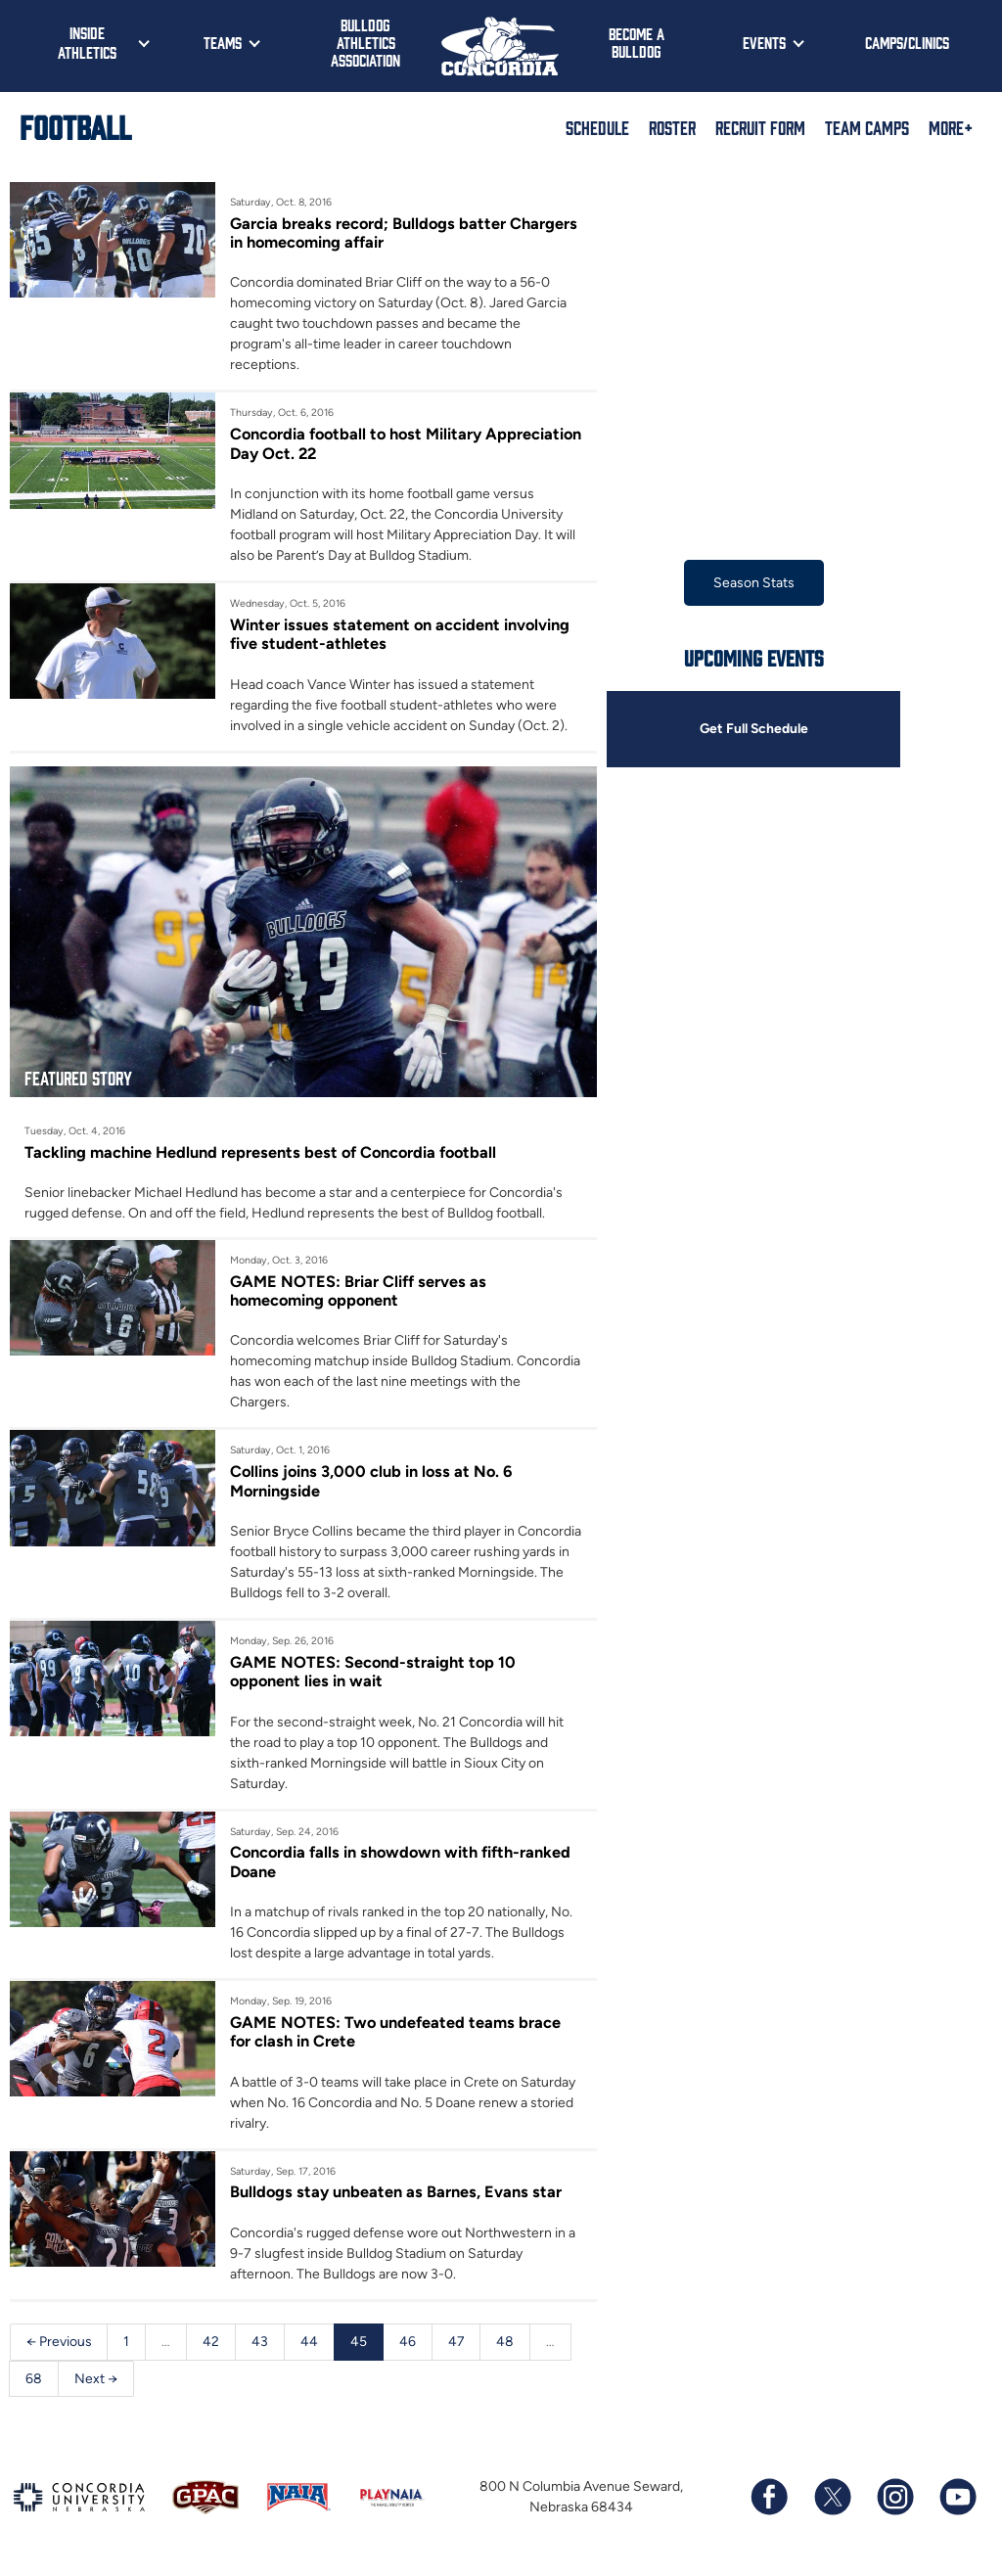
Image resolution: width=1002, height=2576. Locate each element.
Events (764, 42)
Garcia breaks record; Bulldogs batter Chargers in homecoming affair (404, 233)
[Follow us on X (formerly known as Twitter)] (831, 2500)
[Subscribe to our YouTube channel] (957, 2500)
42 (212, 2343)
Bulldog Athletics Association (365, 42)
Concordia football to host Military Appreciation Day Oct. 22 (358, 443)
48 (507, 2343)
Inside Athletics (87, 42)
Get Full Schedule (753, 729)
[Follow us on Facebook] (769, 2500)
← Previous (59, 2343)
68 (33, 2380)
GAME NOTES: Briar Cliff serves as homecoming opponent (358, 1291)
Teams (223, 42)
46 (408, 2343)
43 (260, 2343)
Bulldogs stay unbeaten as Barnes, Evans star (396, 2194)
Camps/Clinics (907, 42)
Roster (672, 127)
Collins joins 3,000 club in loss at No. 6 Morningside (373, 1481)
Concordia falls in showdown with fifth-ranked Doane (402, 1863)
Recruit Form (760, 127)
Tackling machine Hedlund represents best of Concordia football (262, 1152)
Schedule (597, 127)
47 (457, 2343)
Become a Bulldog (636, 42)
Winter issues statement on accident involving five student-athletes (400, 634)
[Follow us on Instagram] (894, 2500)
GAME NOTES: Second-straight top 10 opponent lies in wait (374, 1672)
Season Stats (754, 583)
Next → (95, 2380)
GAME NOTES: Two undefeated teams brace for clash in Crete (396, 2033)
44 (310, 2343)
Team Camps (867, 127)
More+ (951, 127)
